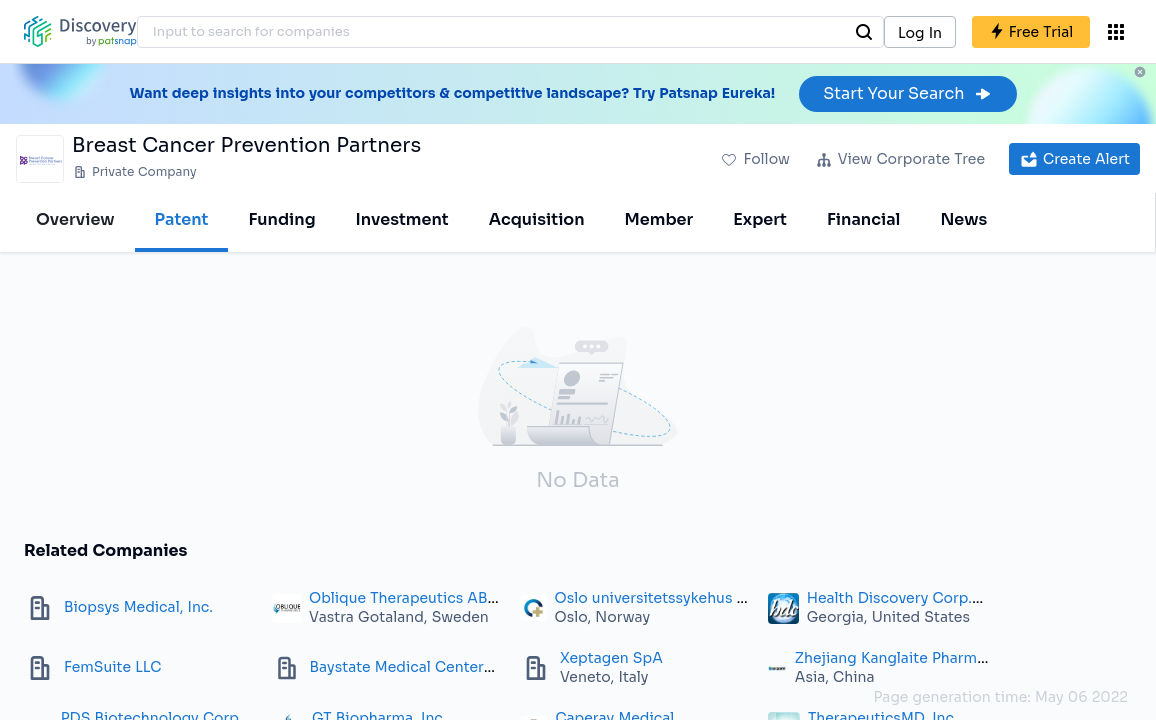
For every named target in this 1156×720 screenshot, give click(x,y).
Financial (863, 219)
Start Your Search (907, 93)
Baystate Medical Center (397, 667)
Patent (182, 219)
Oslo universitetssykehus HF (655, 598)
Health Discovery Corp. (889, 598)
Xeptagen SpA (611, 658)
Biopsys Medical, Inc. (138, 607)
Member (659, 219)
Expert (760, 219)
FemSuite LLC (112, 667)
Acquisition (537, 219)
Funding (281, 219)
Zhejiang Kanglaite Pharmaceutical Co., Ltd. (950, 658)
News (963, 219)
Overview (75, 219)
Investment (402, 219)
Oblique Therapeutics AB (398, 598)
